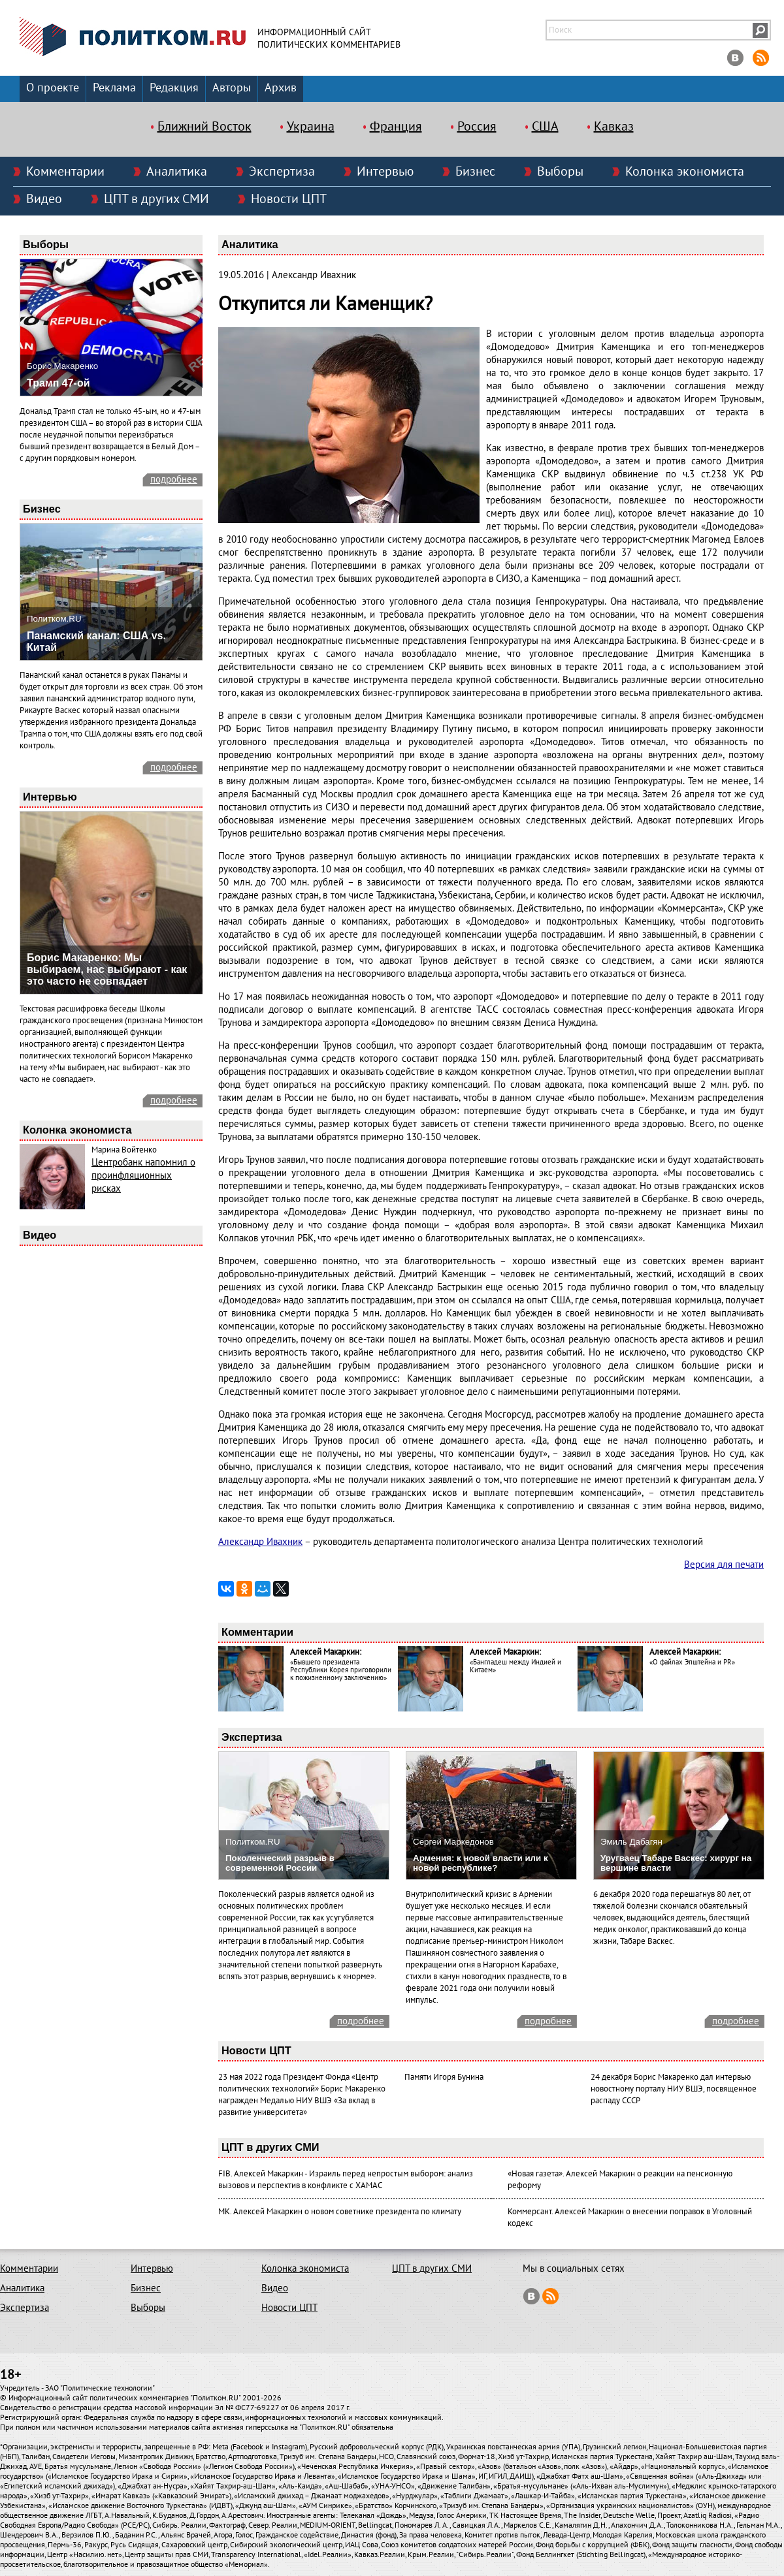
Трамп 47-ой (58, 383)
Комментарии (65, 172)
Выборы (560, 172)
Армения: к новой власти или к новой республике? (480, 1863)
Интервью (385, 172)
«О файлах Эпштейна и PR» (692, 1662)
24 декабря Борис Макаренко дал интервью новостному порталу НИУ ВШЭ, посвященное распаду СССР (674, 2089)
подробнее (173, 479)
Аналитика (176, 172)
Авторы (231, 88)
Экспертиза (282, 172)
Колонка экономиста (684, 172)
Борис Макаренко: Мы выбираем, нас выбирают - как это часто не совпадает (107, 969)
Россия (477, 127)
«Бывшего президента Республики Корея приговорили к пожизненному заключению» (340, 1670)
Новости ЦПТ (289, 199)
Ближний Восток (204, 127)
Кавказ (614, 127)
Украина (311, 127)
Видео (44, 199)
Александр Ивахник (260, 1542)
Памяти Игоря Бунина (443, 2077)
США (545, 127)
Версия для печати (724, 1564)
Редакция (174, 88)
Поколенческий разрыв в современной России (280, 1863)
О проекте (52, 88)
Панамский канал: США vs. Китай (96, 641)
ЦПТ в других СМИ (156, 199)
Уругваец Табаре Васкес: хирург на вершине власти (675, 1863)
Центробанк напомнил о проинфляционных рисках (143, 1175)
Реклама (114, 88)
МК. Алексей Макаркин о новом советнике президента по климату (339, 2211)
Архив (281, 88)
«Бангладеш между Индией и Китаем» (515, 1666)
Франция (396, 127)
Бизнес (475, 172)
